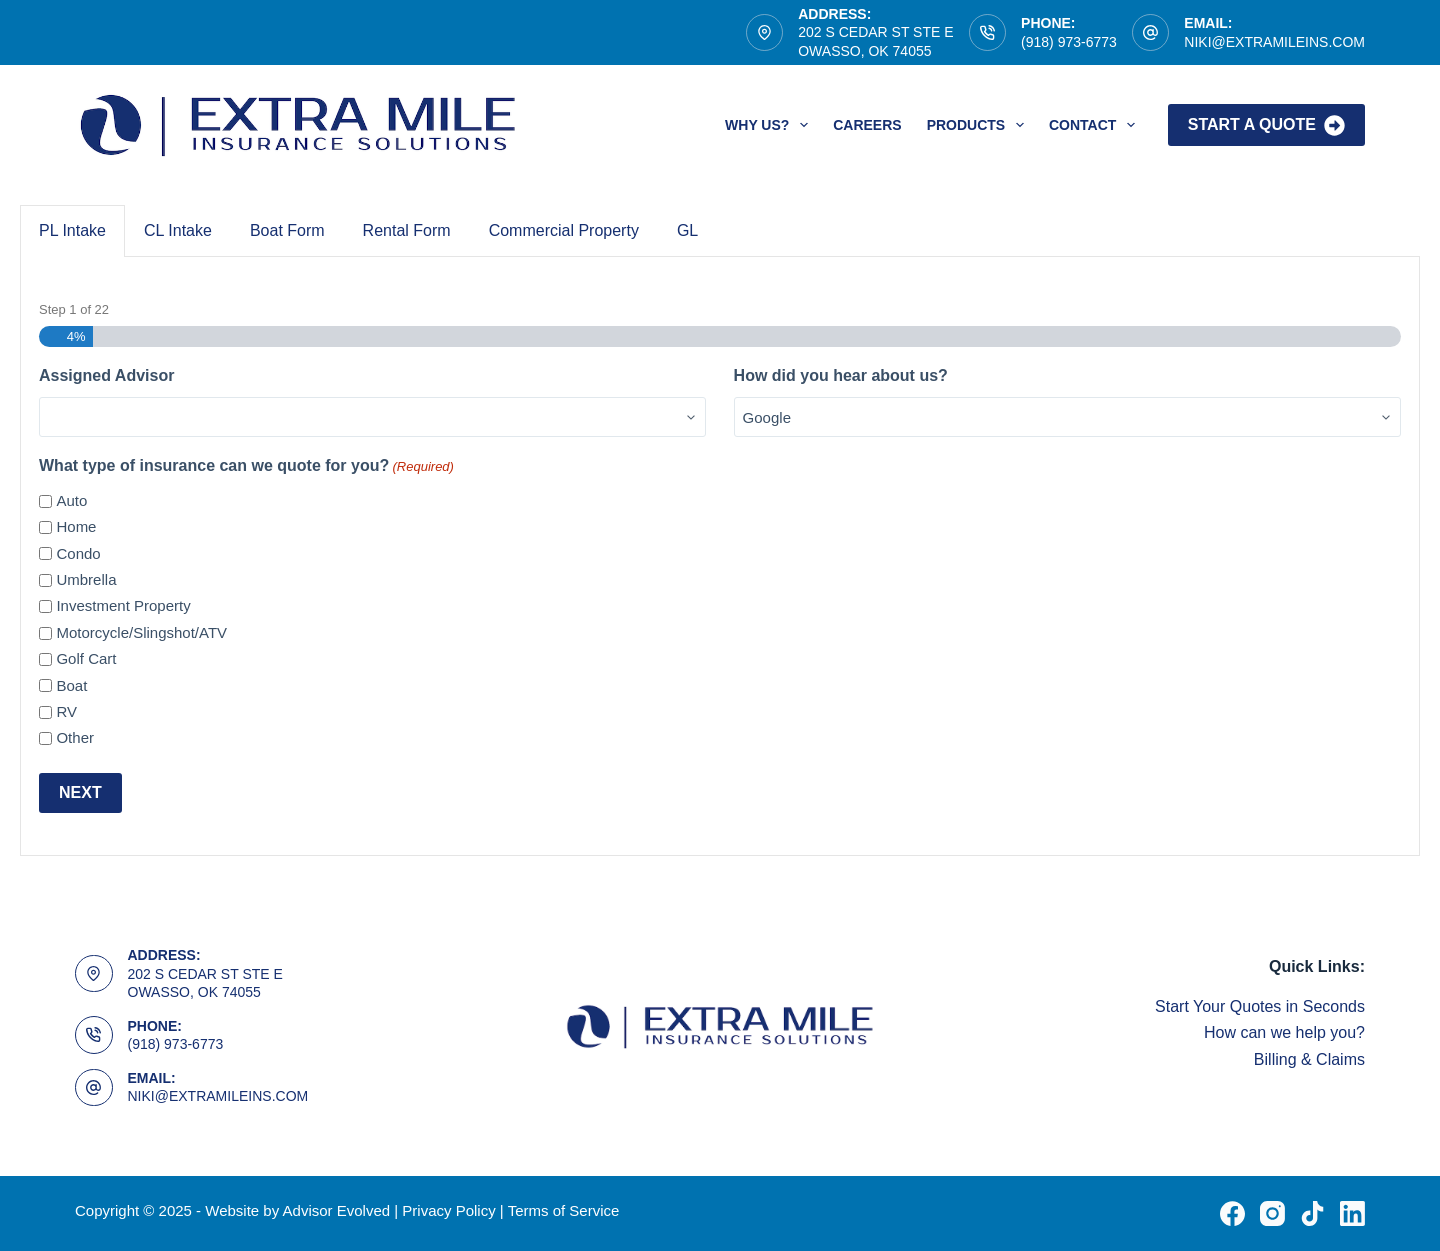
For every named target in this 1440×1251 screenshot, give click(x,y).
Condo (78, 553)
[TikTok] (1312, 1213)
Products (979, 125)
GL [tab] (687, 230)
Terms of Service (564, 1210)
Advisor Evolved (339, 1210)
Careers (867, 125)
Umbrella (86, 579)
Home (76, 526)
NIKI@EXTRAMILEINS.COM (1274, 42)
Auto (71, 500)
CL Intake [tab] (178, 230)
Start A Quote (1266, 125)
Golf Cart (86, 658)
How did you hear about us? (841, 375)
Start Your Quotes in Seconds (1260, 1006)
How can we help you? (1284, 1032)
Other (75, 737)
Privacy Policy (448, 1210)
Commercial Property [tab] (564, 230)
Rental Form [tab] (407, 230)
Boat (71, 685)
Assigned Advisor (106, 375)
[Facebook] (1232, 1213)
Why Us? (770, 125)
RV (66, 711)
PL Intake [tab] (72, 230)
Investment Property (123, 605)
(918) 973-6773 (1069, 42)
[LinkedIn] (1352, 1213)
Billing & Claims (1309, 1059)
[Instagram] (1272, 1213)
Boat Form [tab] (287, 230)
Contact (1096, 125)
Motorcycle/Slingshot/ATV (141, 632)
